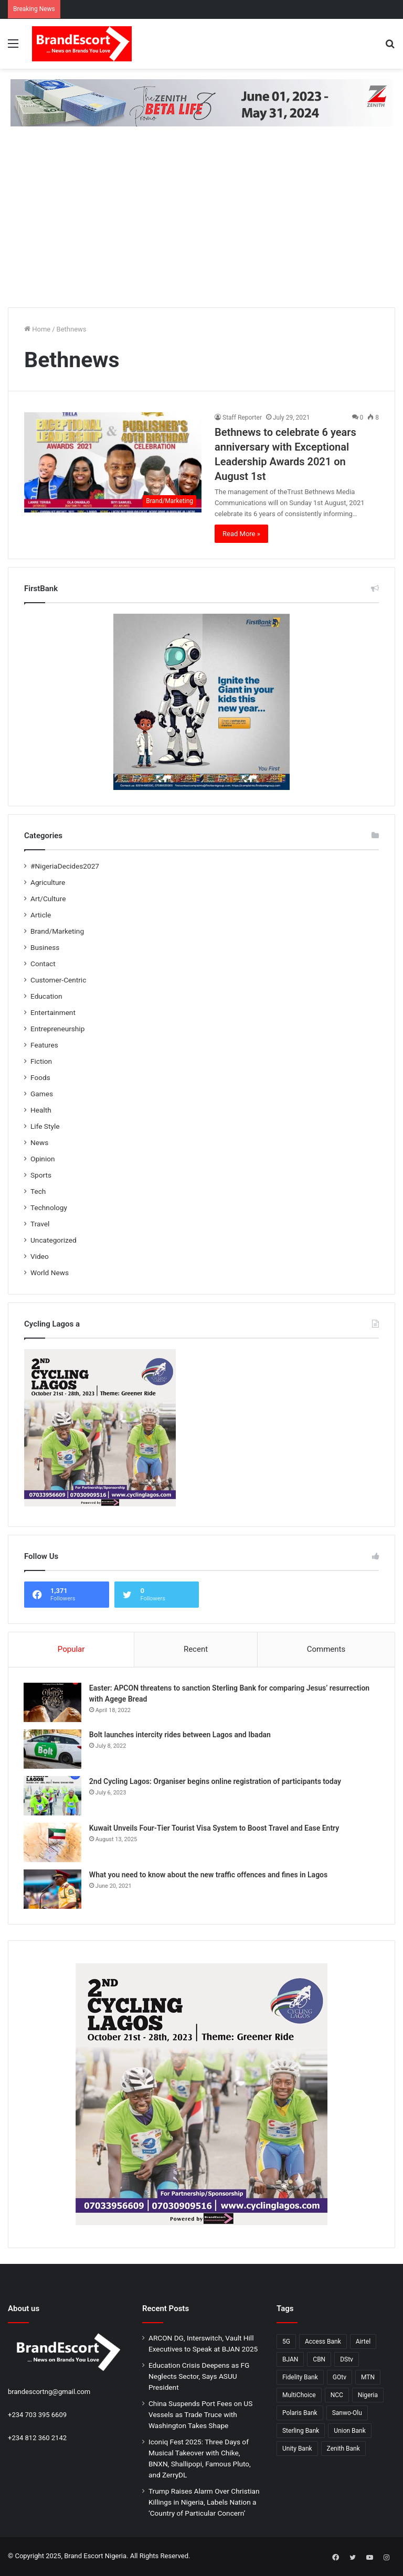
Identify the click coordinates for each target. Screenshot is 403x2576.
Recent (196, 1649)
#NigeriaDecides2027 (64, 866)
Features (44, 1045)
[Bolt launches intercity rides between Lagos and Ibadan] (53, 1749)
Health (40, 1110)
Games (41, 1093)
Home (37, 329)
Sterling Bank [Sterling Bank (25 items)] (300, 2431)
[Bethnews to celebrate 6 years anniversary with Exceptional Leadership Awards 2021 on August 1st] (113, 462)
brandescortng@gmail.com (49, 2393)
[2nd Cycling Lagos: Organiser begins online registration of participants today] (53, 1796)
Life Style (44, 1126)
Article (40, 915)
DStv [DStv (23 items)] (346, 2360)
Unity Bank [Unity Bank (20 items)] (297, 2449)
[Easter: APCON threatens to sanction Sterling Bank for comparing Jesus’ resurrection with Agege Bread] (53, 1703)
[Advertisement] (201, 226)
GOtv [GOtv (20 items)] (339, 2378)
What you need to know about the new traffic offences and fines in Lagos (209, 1875)
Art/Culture (48, 898)
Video (39, 1256)
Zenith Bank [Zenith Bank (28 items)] (343, 2449)
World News (49, 1272)
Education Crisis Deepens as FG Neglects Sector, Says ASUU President (199, 2377)
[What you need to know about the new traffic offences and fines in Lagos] (53, 1889)
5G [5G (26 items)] (286, 2342)
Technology (48, 1207)
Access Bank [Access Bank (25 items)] (323, 2342)
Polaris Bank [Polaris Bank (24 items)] (299, 2414)
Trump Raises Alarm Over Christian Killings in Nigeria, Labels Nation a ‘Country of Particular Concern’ (204, 2503)
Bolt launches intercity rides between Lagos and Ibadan (180, 1735)
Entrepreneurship (57, 1028)
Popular (71, 1649)
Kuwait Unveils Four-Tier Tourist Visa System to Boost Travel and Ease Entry (215, 1828)
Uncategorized (53, 1240)
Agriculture (47, 882)
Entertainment (53, 1012)
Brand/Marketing (57, 931)
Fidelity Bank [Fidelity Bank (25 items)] (300, 2378)
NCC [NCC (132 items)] (337, 2396)
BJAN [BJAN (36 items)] (290, 2360)
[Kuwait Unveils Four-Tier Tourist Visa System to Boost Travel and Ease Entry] (53, 1843)
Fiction (41, 1061)
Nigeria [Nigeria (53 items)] (368, 2396)
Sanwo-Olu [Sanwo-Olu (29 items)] (347, 2414)
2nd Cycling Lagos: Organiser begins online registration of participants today (216, 1782)
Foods (40, 1077)
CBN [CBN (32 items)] (319, 2360)
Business (44, 947)
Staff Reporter (242, 417)
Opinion (42, 1159)
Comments (326, 1649)
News (39, 1142)
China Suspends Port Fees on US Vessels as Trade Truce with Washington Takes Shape (200, 2415)
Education (46, 996)
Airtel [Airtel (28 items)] (363, 2342)
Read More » (241, 534)
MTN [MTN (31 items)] (368, 2378)
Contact (43, 963)
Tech (38, 1191)
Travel (39, 1224)
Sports (40, 1175)
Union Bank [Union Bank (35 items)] (350, 2431)
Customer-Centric (58, 980)
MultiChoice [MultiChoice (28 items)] (299, 2396)
